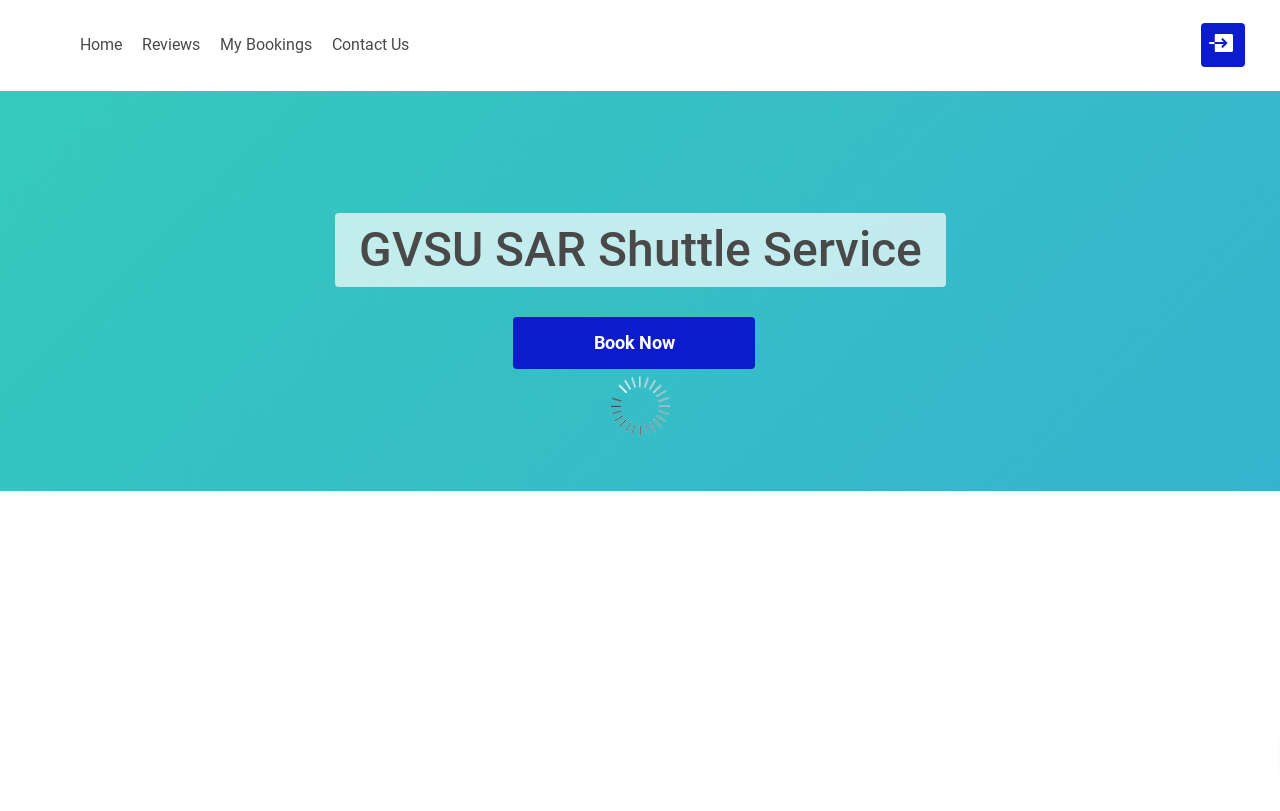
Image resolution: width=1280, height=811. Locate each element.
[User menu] (1221, 43)
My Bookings (266, 44)
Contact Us (370, 44)
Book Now (634, 342)
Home (101, 44)
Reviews (171, 44)
